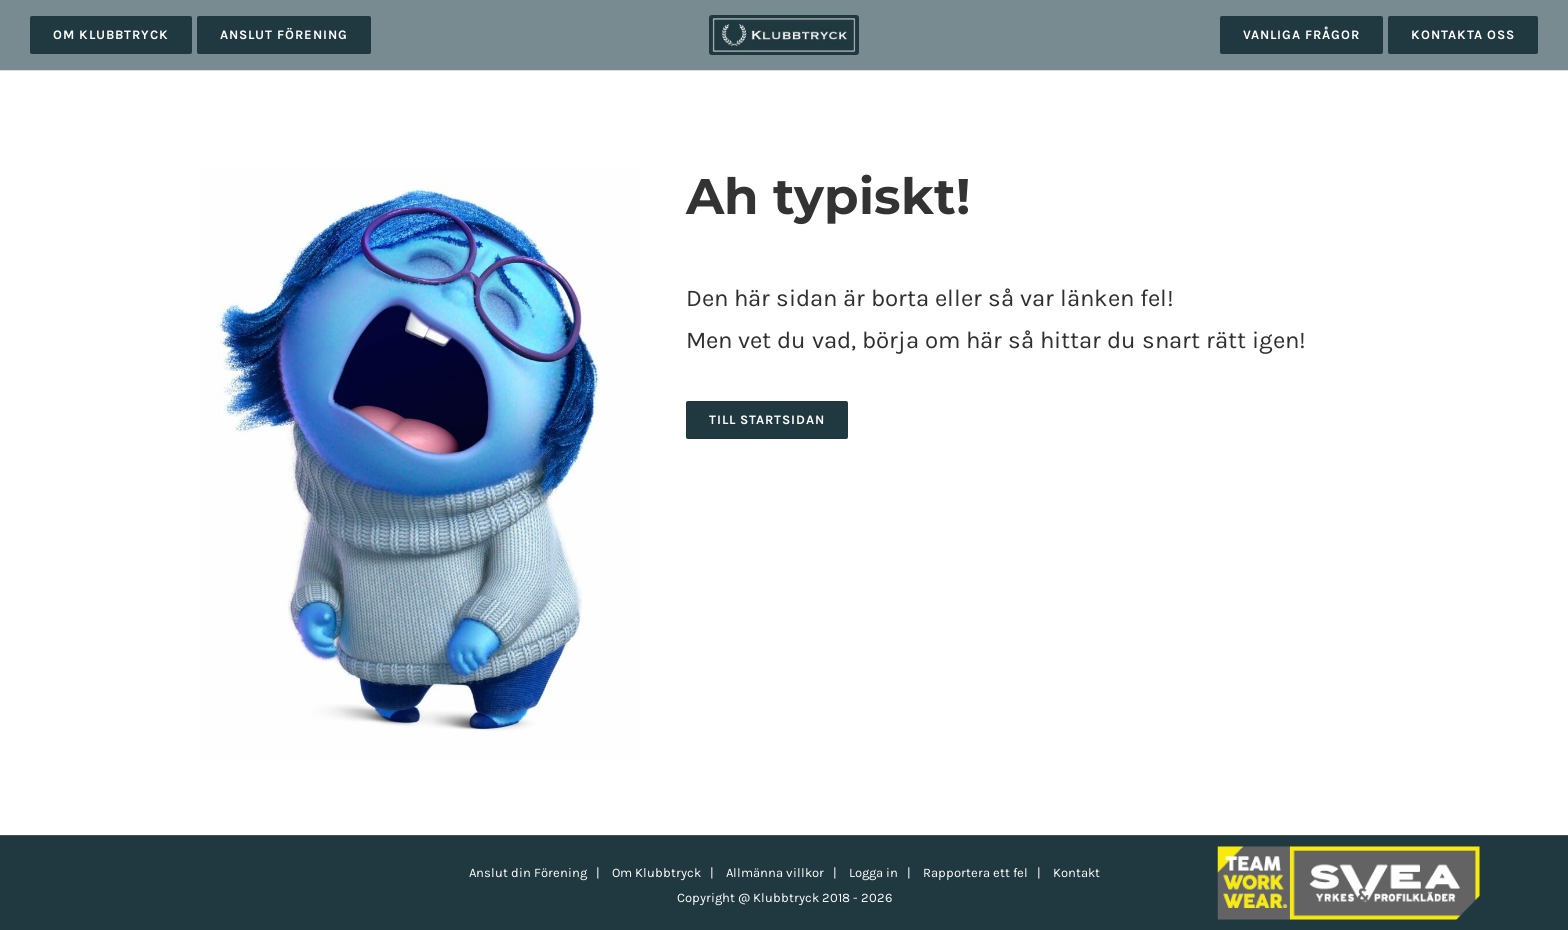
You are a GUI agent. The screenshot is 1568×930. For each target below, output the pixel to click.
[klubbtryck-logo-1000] (784, 22)
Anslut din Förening (528, 872)
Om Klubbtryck (656, 872)
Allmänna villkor (775, 872)
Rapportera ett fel (975, 872)
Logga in (873, 872)
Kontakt (1076, 872)
